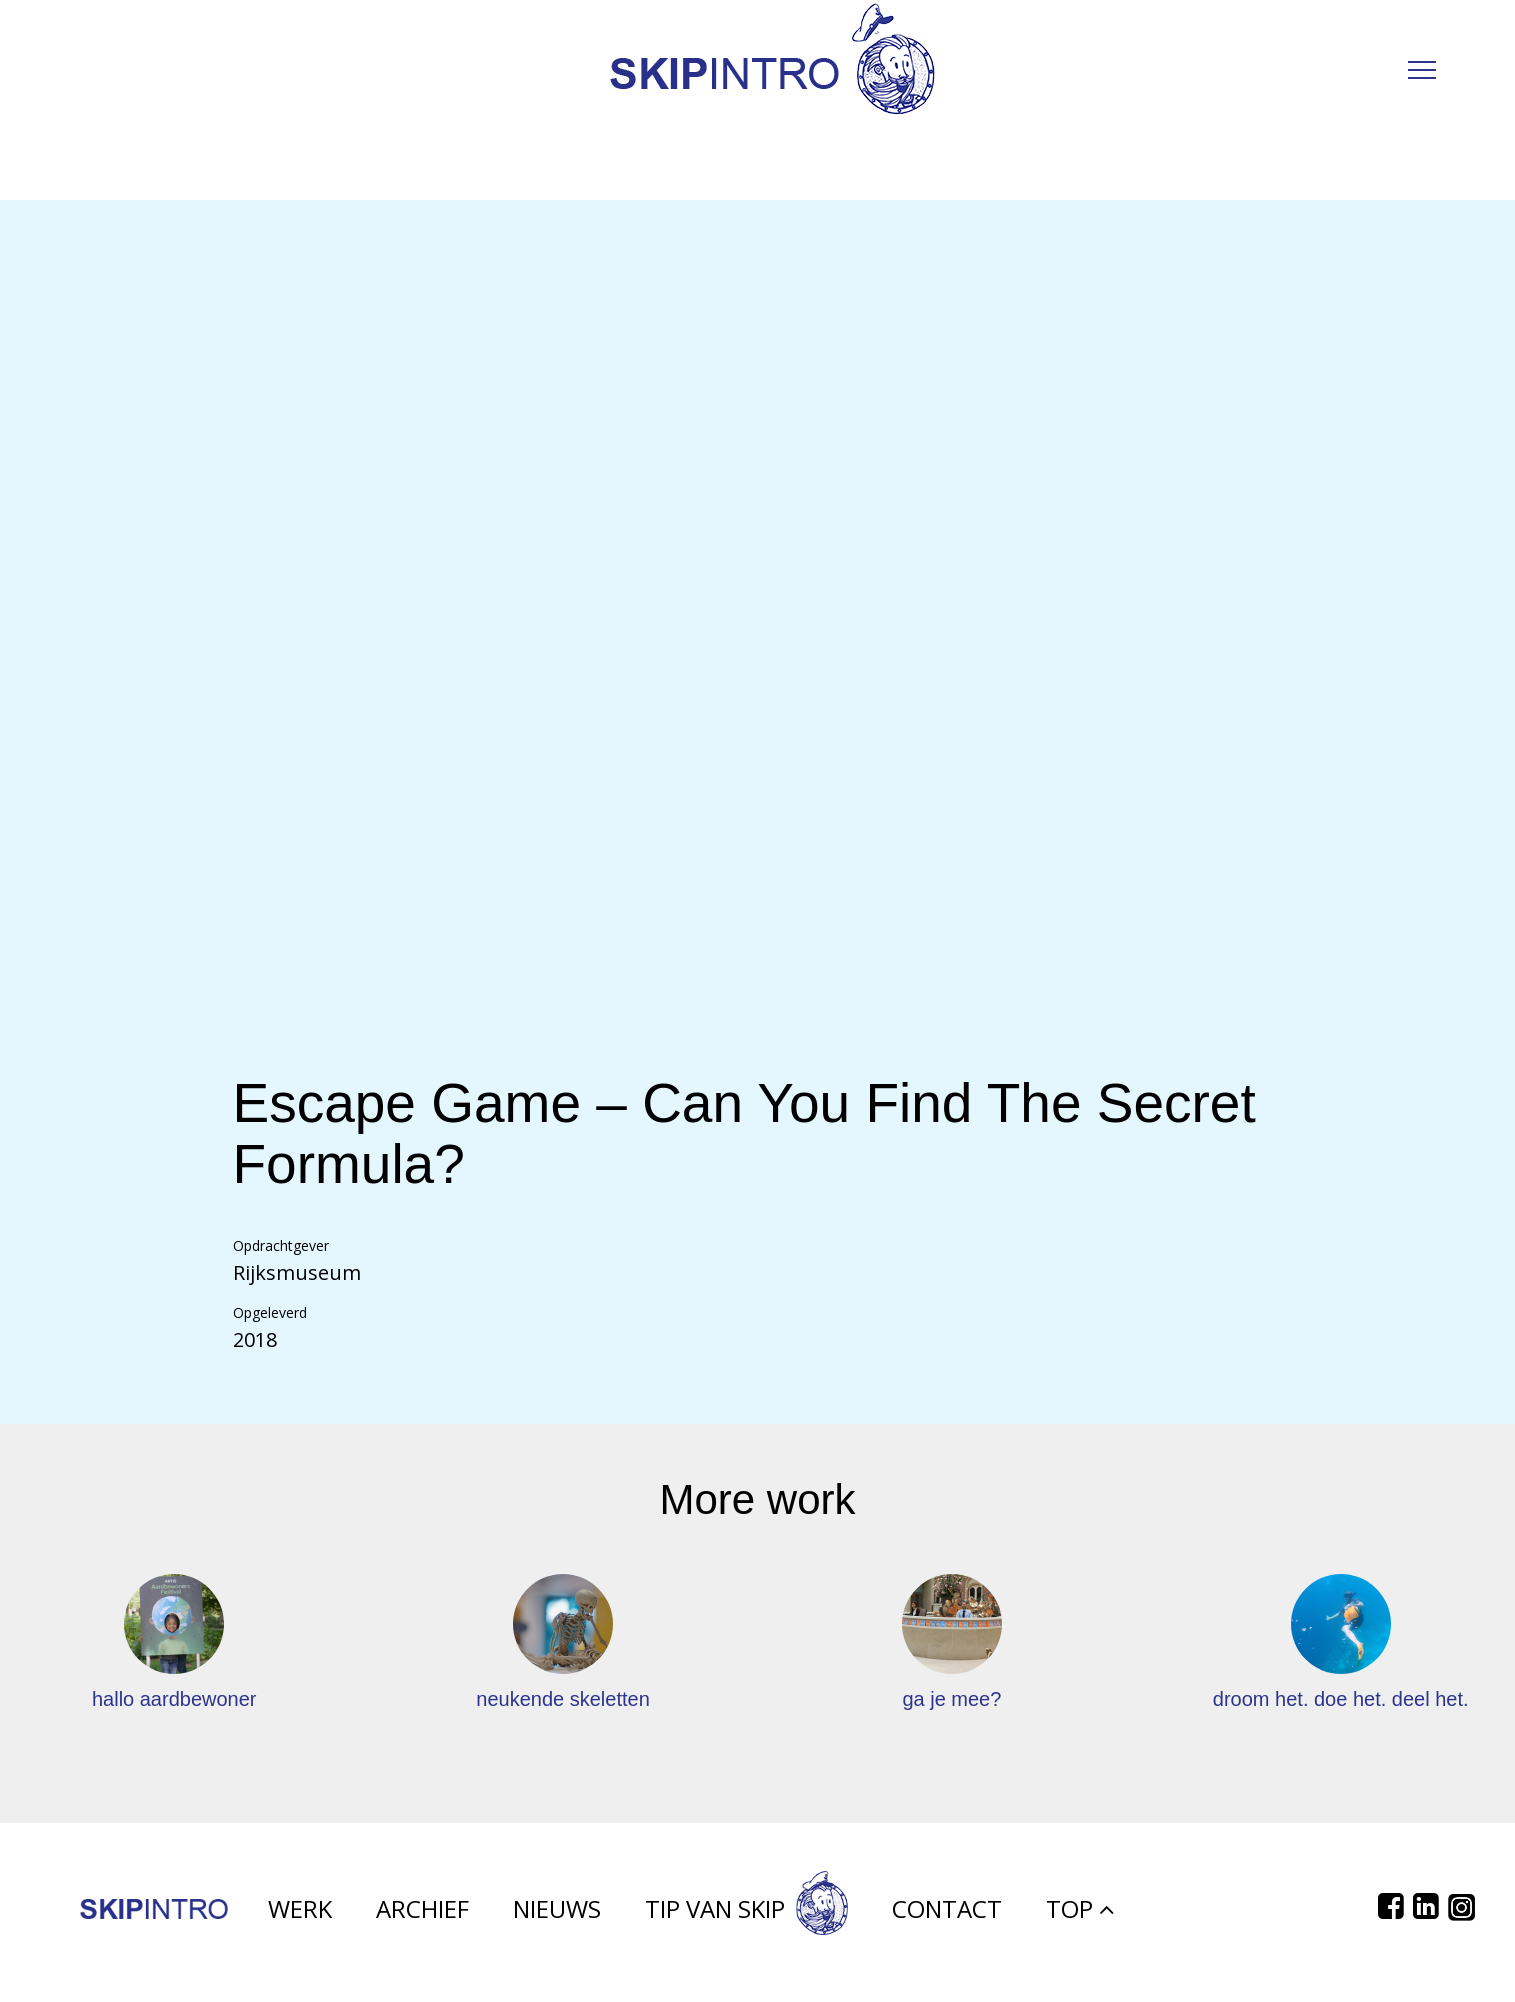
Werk (300, 1908)
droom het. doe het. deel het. (1341, 1699)
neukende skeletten (562, 1699)
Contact (947, 1908)
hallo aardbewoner (174, 1699)
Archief (422, 1908)
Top (1080, 1908)
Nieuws (557, 1908)
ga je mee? (951, 1699)
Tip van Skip (746, 1908)
